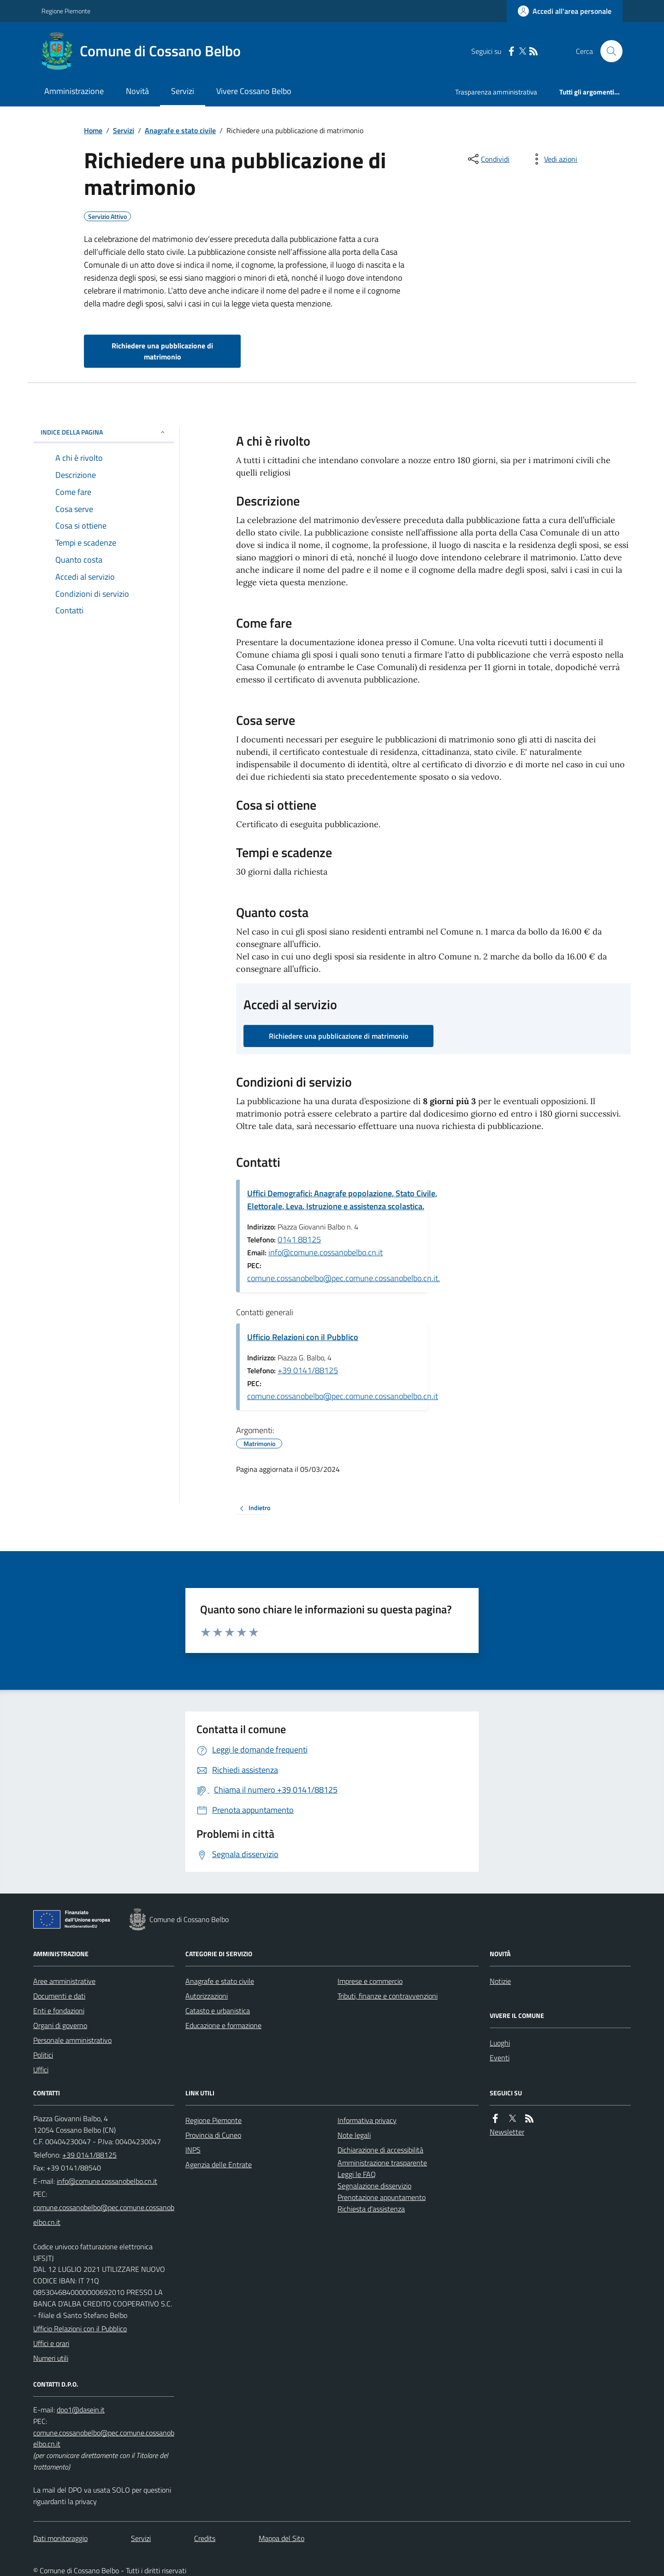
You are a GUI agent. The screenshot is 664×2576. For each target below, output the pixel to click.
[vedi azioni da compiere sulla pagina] (553, 159)
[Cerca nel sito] (607, 51)
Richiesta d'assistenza (371, 2208)
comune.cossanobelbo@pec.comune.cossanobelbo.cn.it (342, 1396)
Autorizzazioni (206, 1995)
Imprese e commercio (370, 1981)
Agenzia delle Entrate (218, 2164)
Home (93, 130)
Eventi (500, 2057)
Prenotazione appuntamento (382, 2197)
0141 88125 (299, 1239)
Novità (137, 91)
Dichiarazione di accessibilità (380, 2149)
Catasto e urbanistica (217, 2010)
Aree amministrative (64, 1981)
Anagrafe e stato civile (180, 130)
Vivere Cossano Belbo (253, 91)
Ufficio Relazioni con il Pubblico (302, 1337)
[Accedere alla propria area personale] (564, 11)
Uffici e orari (51, 2343)
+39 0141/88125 (308, 1370)
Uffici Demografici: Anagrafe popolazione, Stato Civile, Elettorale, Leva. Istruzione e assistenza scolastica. (342, 1199)
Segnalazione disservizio (374, 2185)
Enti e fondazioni (58, 2010)
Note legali (354, 2135)
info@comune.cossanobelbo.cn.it (325, 1252)
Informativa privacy (367, 2120)
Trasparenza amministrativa (496, 92)
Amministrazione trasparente (382, 2162)
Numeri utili (50, 2358)
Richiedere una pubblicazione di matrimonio (162, 351)
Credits (204, 2538)
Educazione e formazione (223, 2025)
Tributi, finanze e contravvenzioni (388, 1995)
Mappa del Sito (281, 2538)
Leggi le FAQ (357, 2174)
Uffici (40, 2069)
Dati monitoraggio (60, 2538)
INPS (193, 2149)
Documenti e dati (59, 1995)
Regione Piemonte (66, 11)
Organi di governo (60, 2025)
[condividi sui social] (487, 159)
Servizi (182, 91)
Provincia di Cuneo (213, 2135)
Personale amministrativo (72, 2040)
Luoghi (500, 2042)
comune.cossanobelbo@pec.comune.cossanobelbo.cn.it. (343, 1278)
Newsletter (507, 2131)
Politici (43, 2054)
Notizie (500, 1981)
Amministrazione (74, 91)
